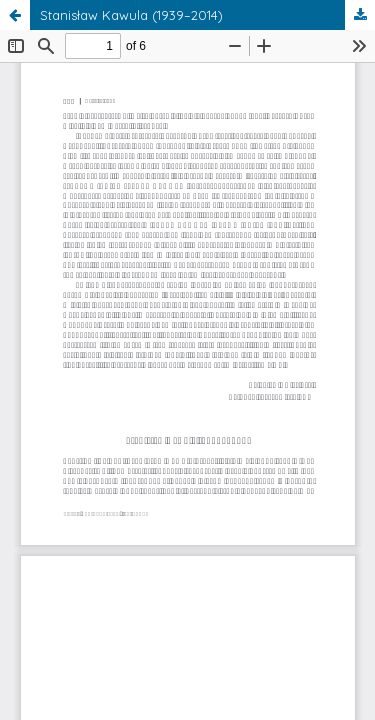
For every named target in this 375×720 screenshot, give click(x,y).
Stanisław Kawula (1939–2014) (131, 15)
